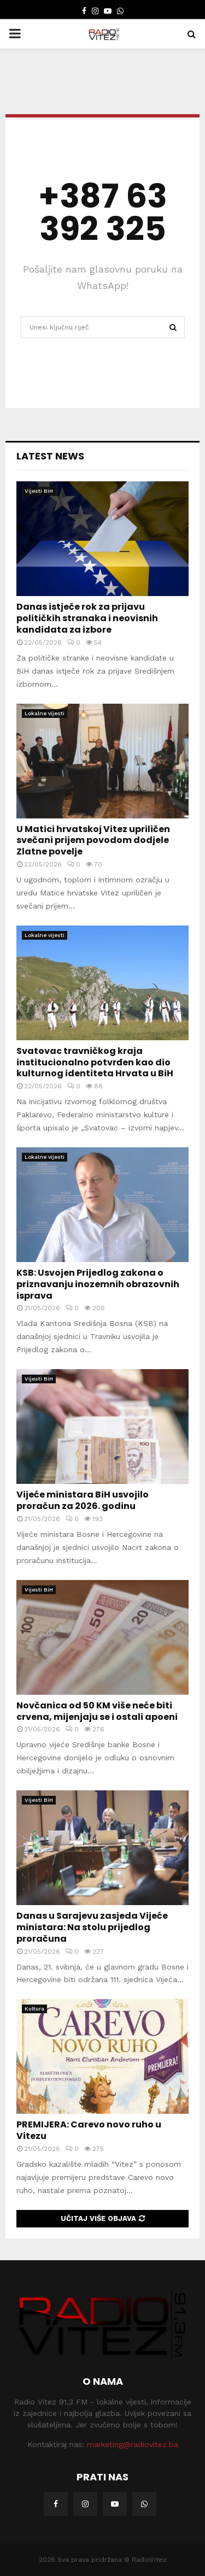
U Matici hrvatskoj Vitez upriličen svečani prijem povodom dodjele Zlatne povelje (93, 840)
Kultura (34, 2009)
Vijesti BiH (39, 491)
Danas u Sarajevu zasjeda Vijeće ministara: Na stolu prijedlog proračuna (92, 1927)
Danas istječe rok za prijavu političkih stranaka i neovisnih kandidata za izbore (87, 618)
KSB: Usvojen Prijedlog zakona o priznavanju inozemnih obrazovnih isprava (97, 1284)
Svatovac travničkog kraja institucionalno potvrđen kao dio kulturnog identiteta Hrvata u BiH (94, 1062)
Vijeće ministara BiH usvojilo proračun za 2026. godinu (82, 1500)
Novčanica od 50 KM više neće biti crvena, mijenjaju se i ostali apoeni (97, 1711)
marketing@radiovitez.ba (132, 2444)
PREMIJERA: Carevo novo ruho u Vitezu (88, 2130)
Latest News (50, 456)
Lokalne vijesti (45, 713)
